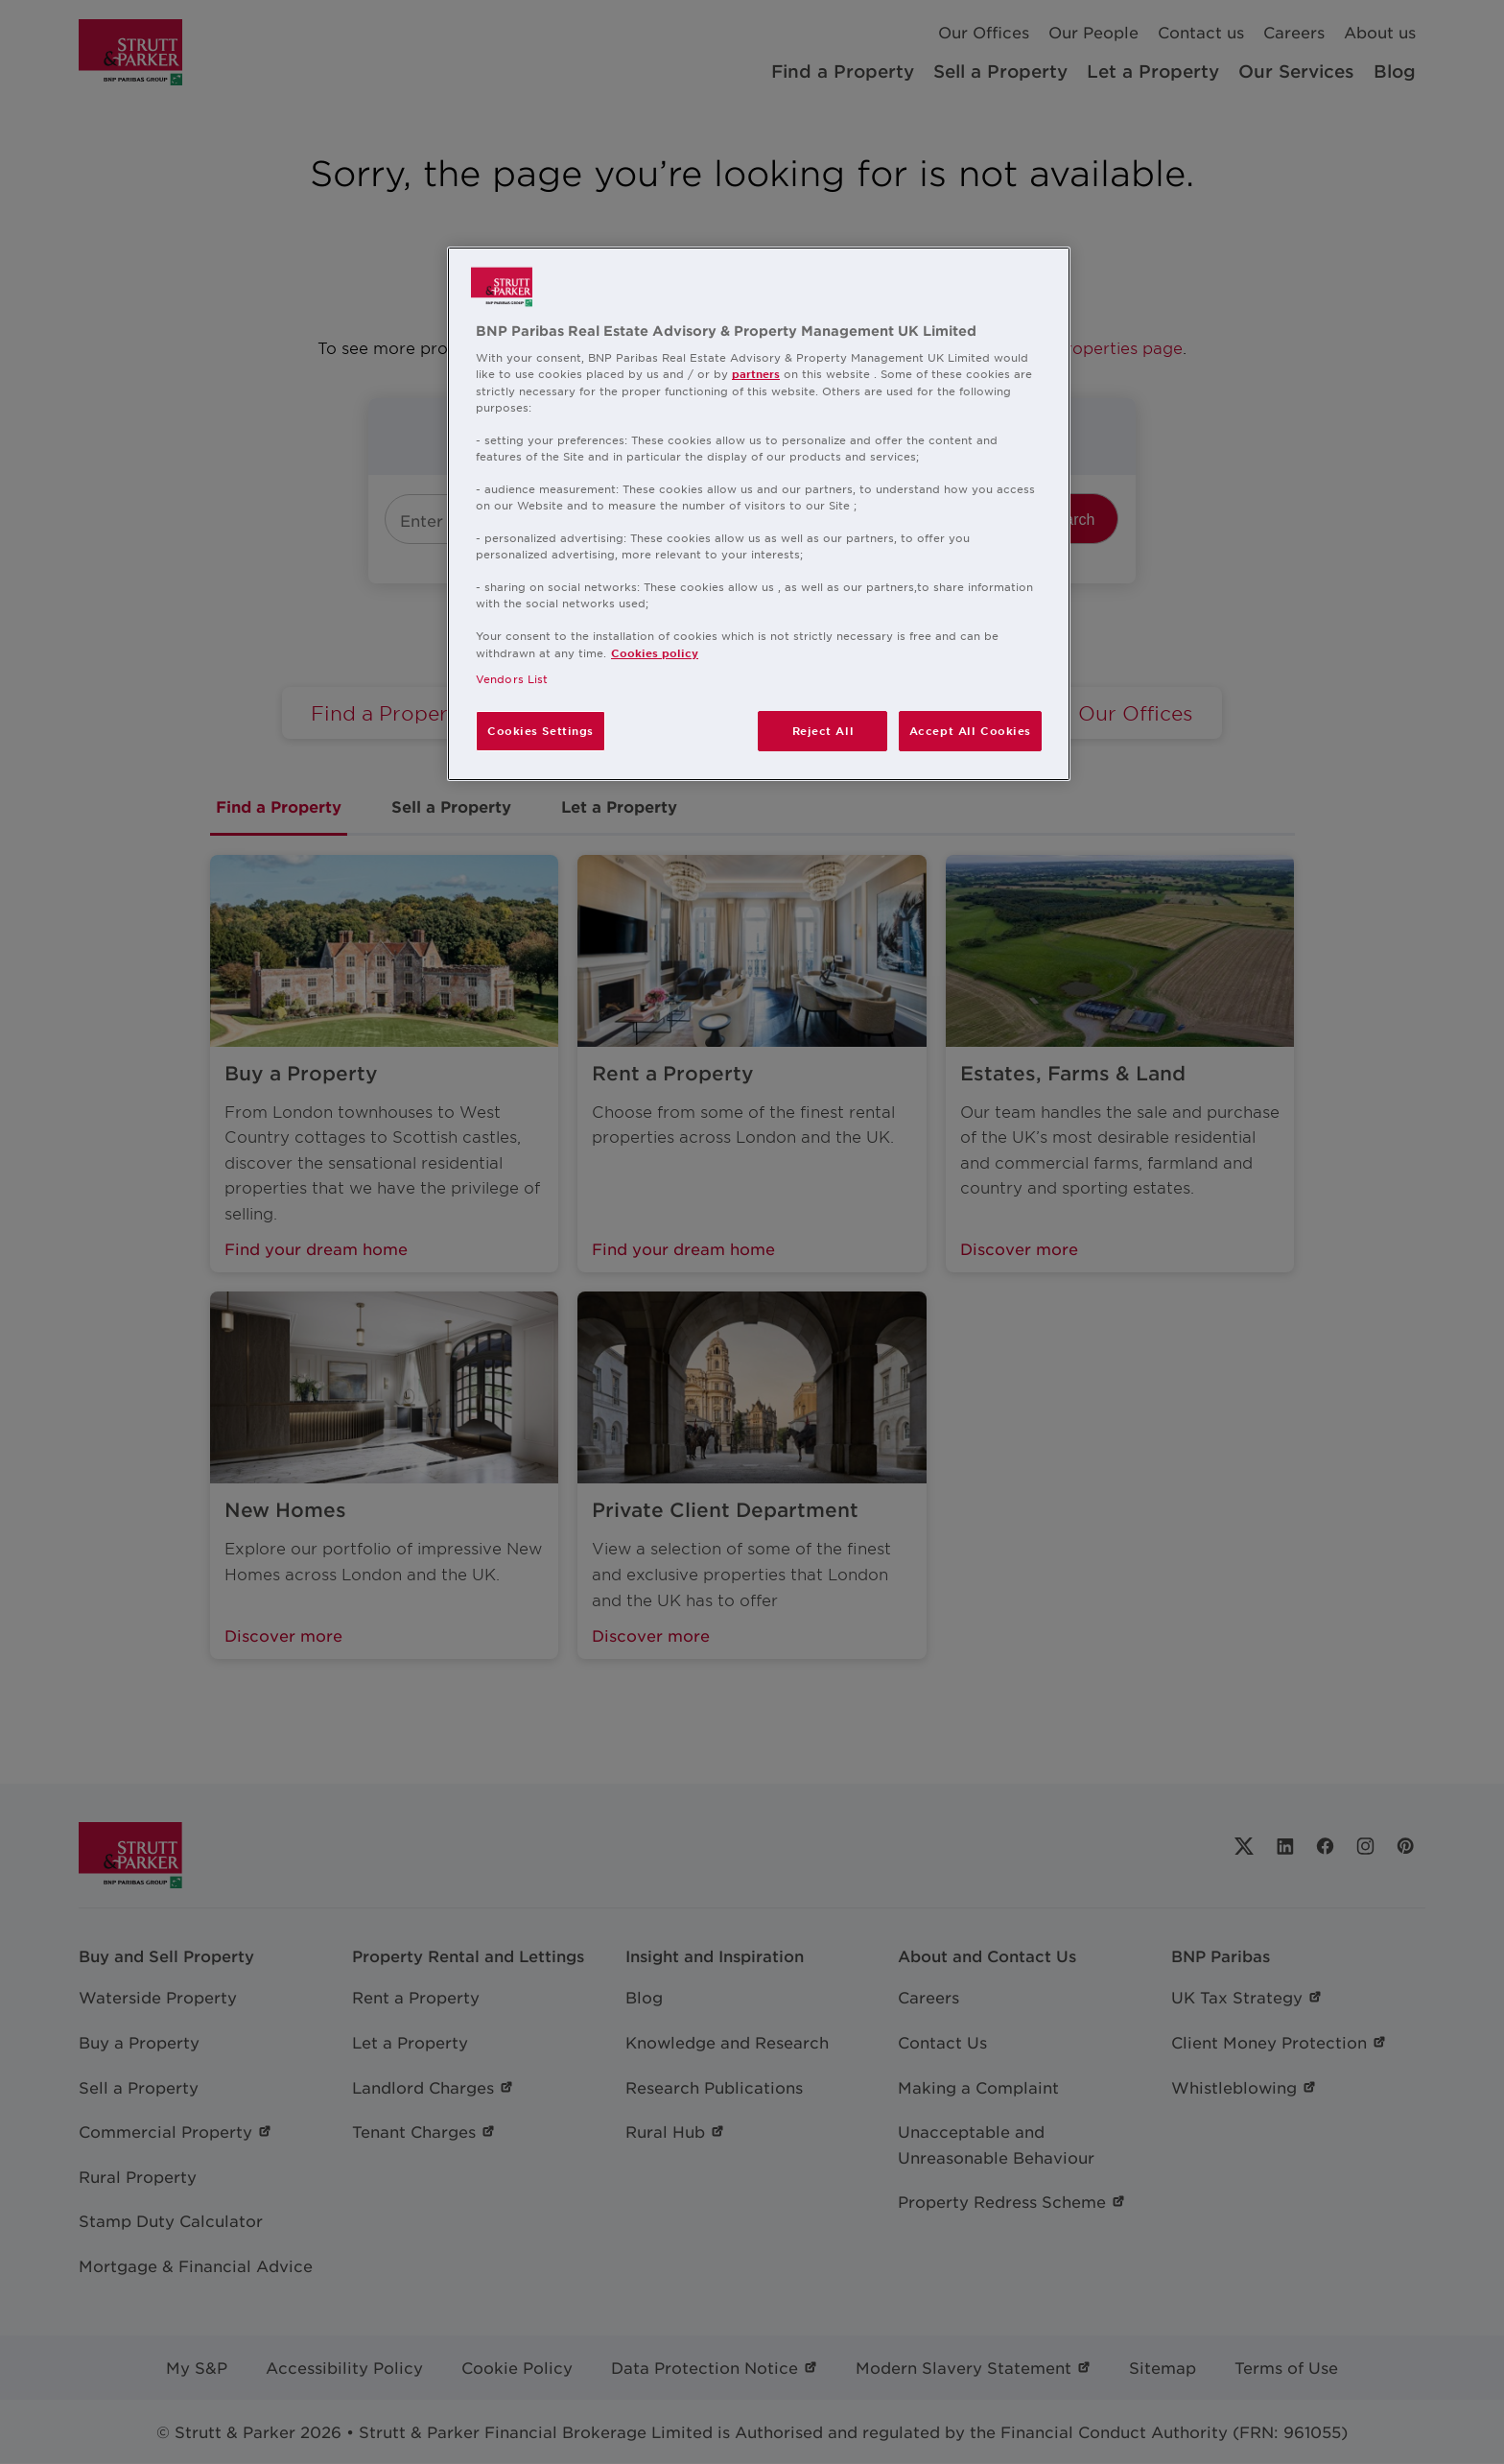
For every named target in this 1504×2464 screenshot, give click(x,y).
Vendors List (512, 678)
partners (756, 373)
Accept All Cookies (970, 730)
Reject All (823, 730)
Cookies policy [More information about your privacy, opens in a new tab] (654, 652)
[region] (758, 514)
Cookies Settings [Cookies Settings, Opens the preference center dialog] (540, 730)
